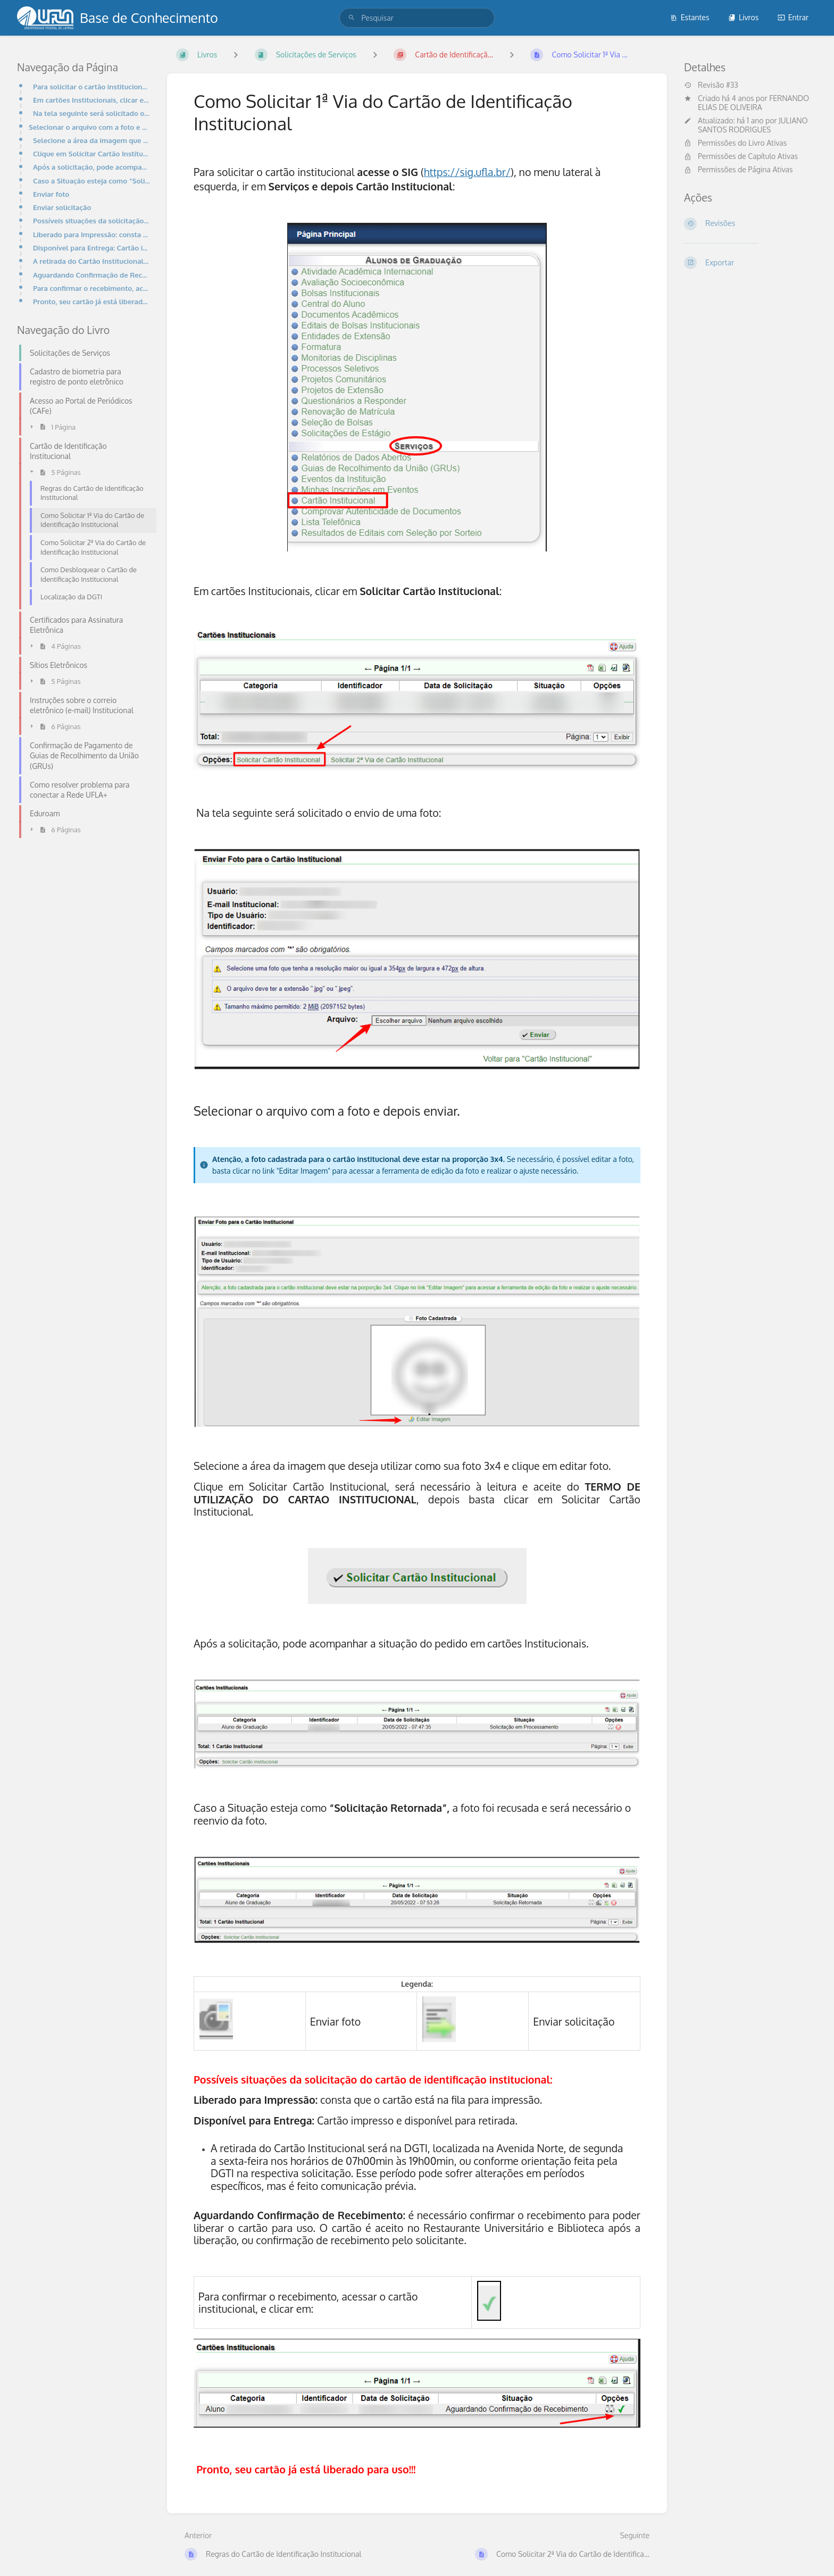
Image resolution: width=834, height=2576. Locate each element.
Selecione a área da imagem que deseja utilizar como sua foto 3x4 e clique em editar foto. (91, 140)
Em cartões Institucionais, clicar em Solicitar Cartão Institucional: (91, 99)
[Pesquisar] (351, 17)
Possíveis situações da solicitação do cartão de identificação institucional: (91, 220)
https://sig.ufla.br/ (467, 172)
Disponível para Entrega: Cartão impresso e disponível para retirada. (91, 247)
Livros (743, 17)
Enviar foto (51, 193)
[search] (416, 18)
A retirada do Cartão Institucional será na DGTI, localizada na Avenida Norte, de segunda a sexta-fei (91, 260)
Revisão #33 (711, 85)
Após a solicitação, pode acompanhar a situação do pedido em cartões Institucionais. (91, 166)
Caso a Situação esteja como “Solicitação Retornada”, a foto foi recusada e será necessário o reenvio (91, 180)
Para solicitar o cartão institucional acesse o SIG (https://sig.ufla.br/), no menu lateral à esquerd (91, 86)
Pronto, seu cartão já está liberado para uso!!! (91, 301)
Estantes (690, 17)
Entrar (793, 17)
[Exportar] (750, 262)
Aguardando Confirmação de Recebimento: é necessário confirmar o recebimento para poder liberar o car (91, 274)
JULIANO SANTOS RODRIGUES (753, 125)
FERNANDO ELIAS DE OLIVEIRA (753, 103)
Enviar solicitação (62, 207)
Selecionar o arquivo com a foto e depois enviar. (89, 126)
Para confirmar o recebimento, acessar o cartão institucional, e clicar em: (91, 287)
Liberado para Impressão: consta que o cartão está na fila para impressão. (91, 234)
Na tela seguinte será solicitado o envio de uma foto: (91, 113)
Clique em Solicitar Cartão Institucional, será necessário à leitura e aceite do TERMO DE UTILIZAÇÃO (91, 153)
